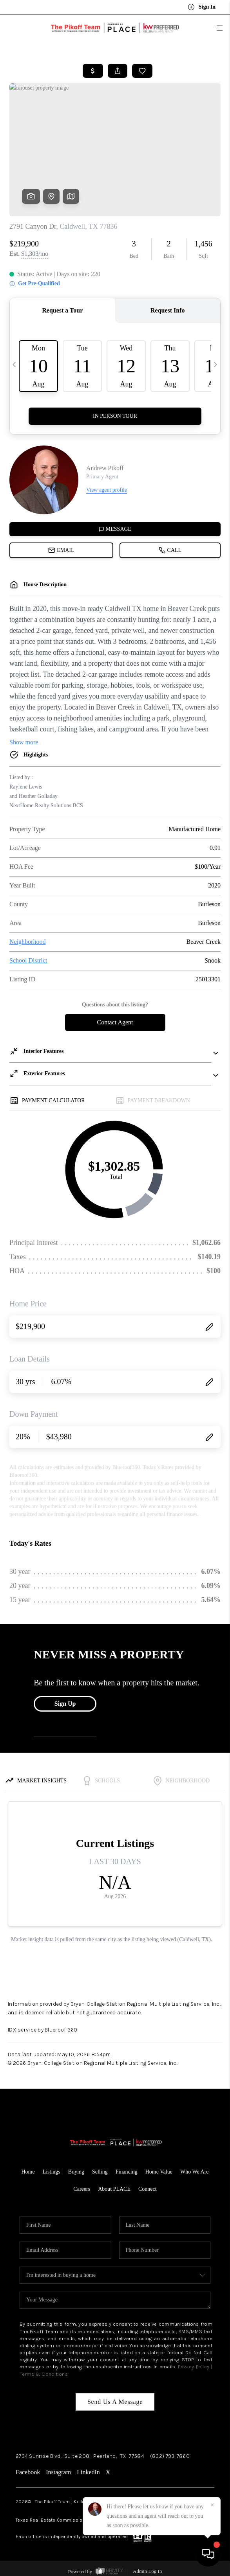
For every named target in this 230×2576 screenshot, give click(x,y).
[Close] (212, 2505)
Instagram (58, 2472)
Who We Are (194, 2172)
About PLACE (114, 2189)
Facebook (28, 2472)
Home (27, 2172)
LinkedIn (88, 2472)
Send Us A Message (115, 2401)
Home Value (158, 2172)
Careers (81, 2189)
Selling (100, 2172)
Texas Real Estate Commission (50, 2520)
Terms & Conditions (44, 2374)
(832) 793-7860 (170, 2456)
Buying (76, 2172)
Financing (127, 2172)
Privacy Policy (193, 2366)
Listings (51, 2172)
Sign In (202, 7)
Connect (147, 2189)
